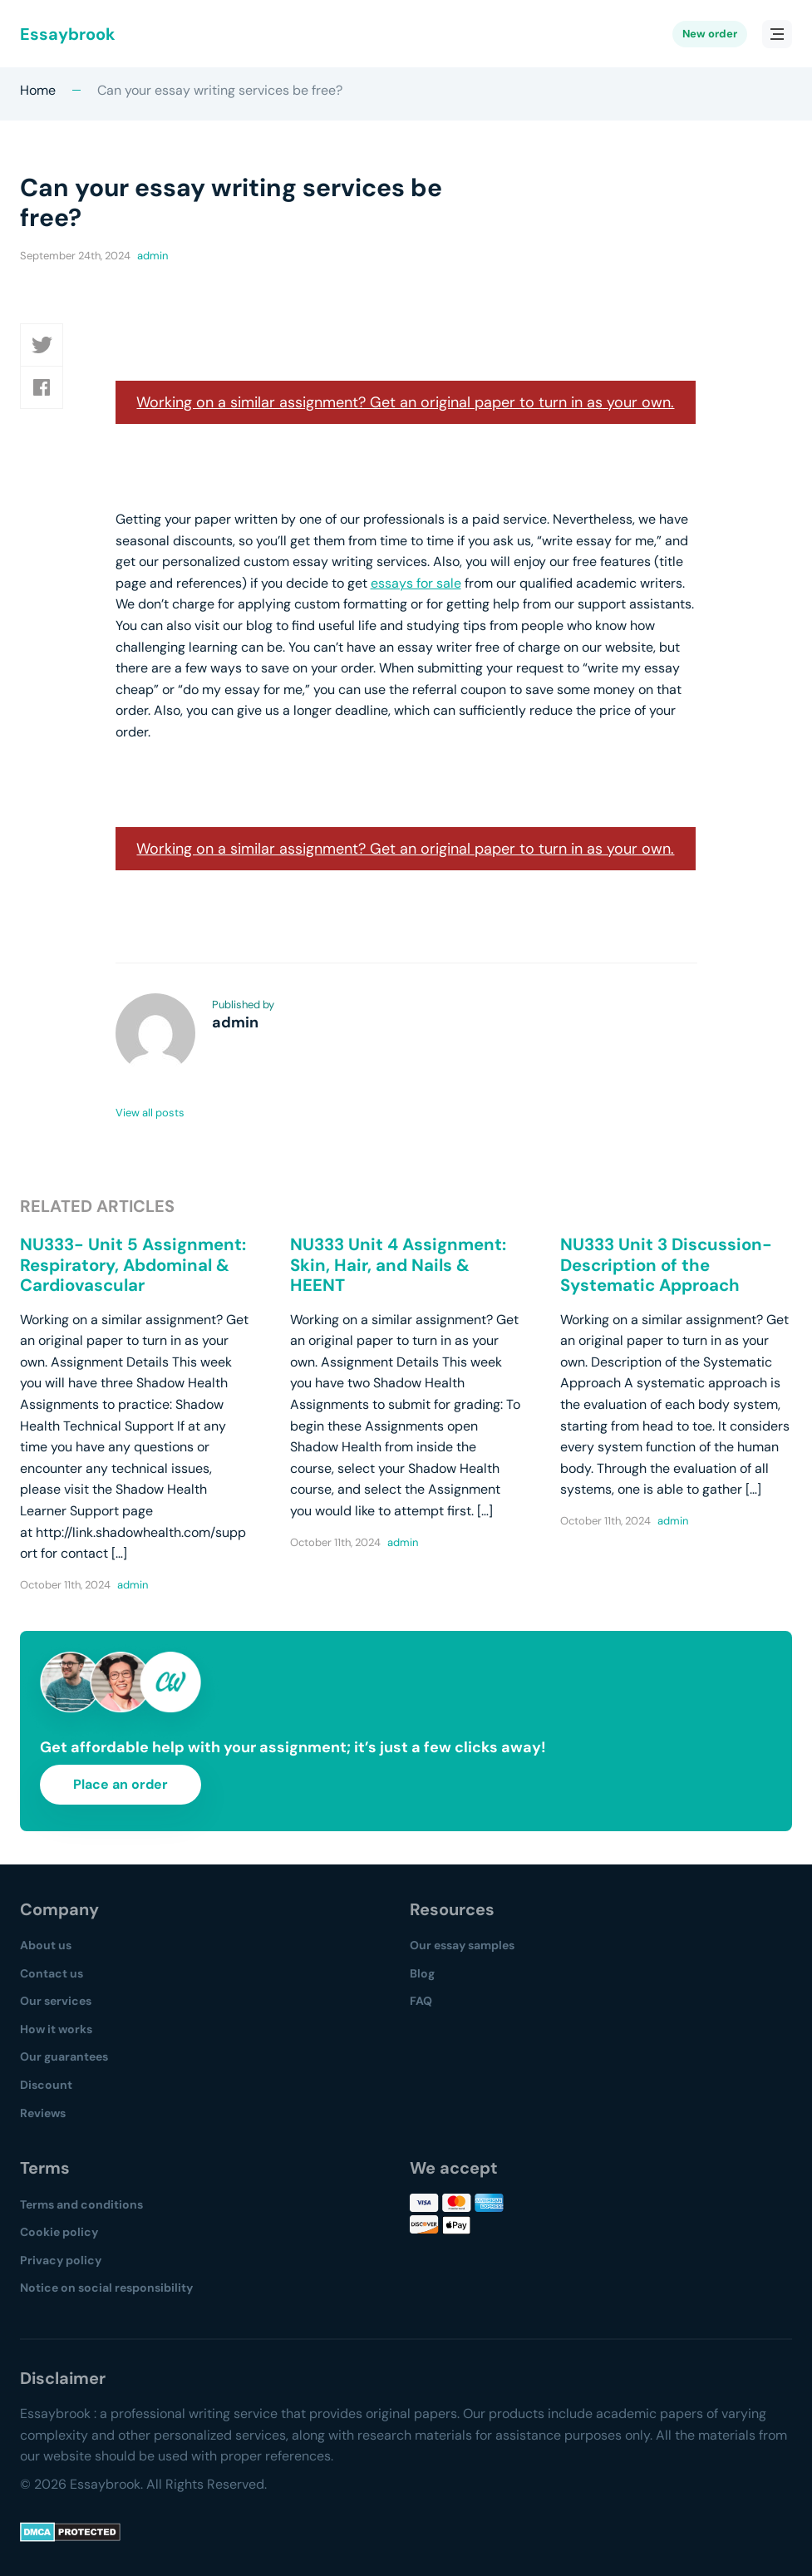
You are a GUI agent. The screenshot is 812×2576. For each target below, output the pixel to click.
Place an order (120, 1784)
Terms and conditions (81, 2204)
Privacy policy (60, 2260)
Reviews (43, 2113)
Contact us (51, 1973)
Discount (46, 2084)
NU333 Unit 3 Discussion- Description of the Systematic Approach (666, 1265)
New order (709, 34)
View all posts (150, 1113)
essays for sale (416, 583)
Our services (55, 2000)
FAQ (421, 2000)
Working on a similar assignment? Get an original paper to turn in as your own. (405, 402)
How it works (56, 2029)
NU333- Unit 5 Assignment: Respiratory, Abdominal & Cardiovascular (133, 1265)
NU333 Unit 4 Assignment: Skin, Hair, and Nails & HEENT (398, 1265)
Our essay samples (462, 1945)
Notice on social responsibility (106, 2287)
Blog (422, 1973)
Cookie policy (59, 2231)
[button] (41, 345)
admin (152, 256)
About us (45, 1945)
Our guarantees (64, 2056)
